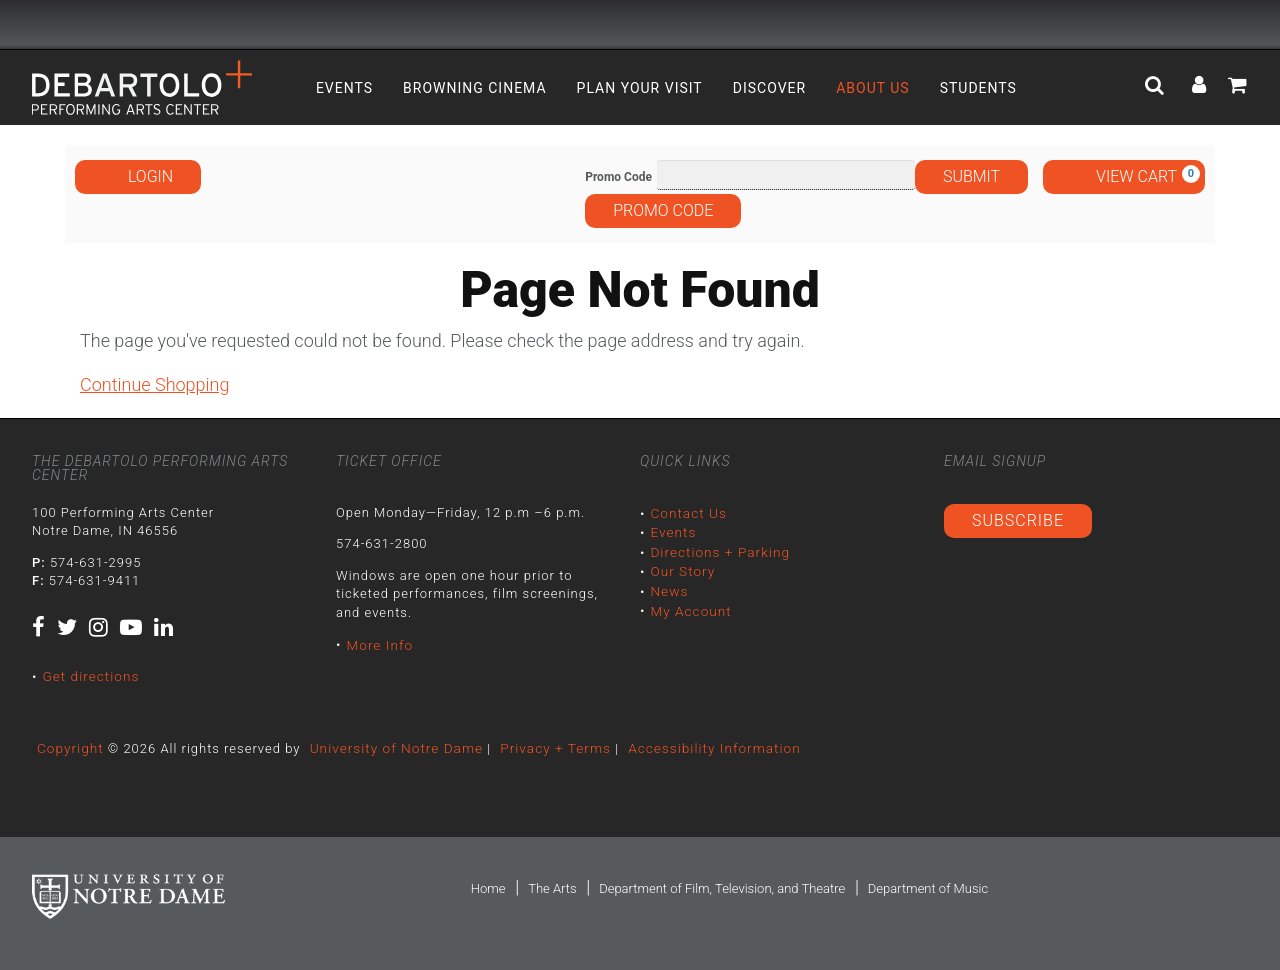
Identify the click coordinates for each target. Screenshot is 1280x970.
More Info (378, 643)
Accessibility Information (696, 746)
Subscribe (1018, 520)
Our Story (681, 567)
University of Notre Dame (390, 746)
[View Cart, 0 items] (1124, 177)
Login (138, 176)
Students (978, 88)
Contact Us (686, 512)
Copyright (69, 746)
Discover (769, 88)
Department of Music (928, 886)
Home (488, 886)
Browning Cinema (475, 88)
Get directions (88, 675)
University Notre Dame (182, 25)
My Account (689, 604)
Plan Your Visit (640, 88)
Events (344, 88)
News (668, 586)
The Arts (552, 886)
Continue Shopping (154, 384)
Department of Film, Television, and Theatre (722, 886)
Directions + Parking (717, 549)
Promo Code (618, 177)
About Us (873, 88)
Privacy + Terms (543, 746)
